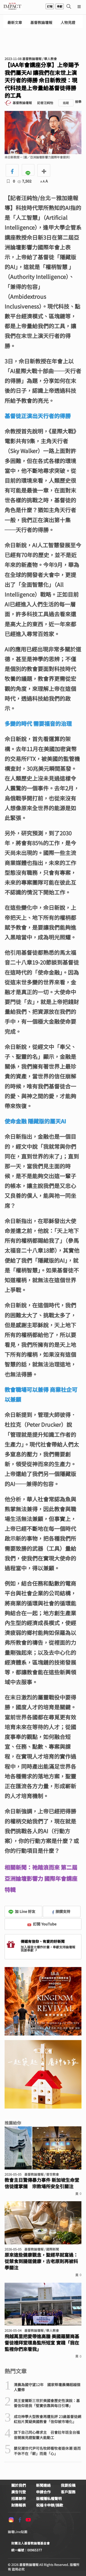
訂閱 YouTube (41, 1924)
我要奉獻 (29, 1950)
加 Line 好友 (21, 1911)
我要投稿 (68, 2485)
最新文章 (14, 22)
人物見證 (68, 22)
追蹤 (66, 103)
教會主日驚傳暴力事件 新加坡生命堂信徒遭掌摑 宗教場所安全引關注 (42, 2183)
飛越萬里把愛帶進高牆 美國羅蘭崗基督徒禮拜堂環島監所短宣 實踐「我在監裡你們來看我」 (42, 2342)
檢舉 (78, 101)
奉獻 (59, 6)
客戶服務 (68, 2492)
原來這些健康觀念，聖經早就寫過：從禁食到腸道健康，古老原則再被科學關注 (41, 2261)
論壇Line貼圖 (17, 2531)
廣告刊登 (18, 2492)
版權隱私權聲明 (49, 2498)
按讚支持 (61, 1911)
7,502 (24, 181)
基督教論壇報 (41, 22)
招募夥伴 (18, 2498)
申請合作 (43, 2492)
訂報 (50, 6)
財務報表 (18, 2505)
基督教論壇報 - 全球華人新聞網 (12, 6)
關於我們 (18, 2485)
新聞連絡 (43, 2485)
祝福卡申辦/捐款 (49, 2505)
